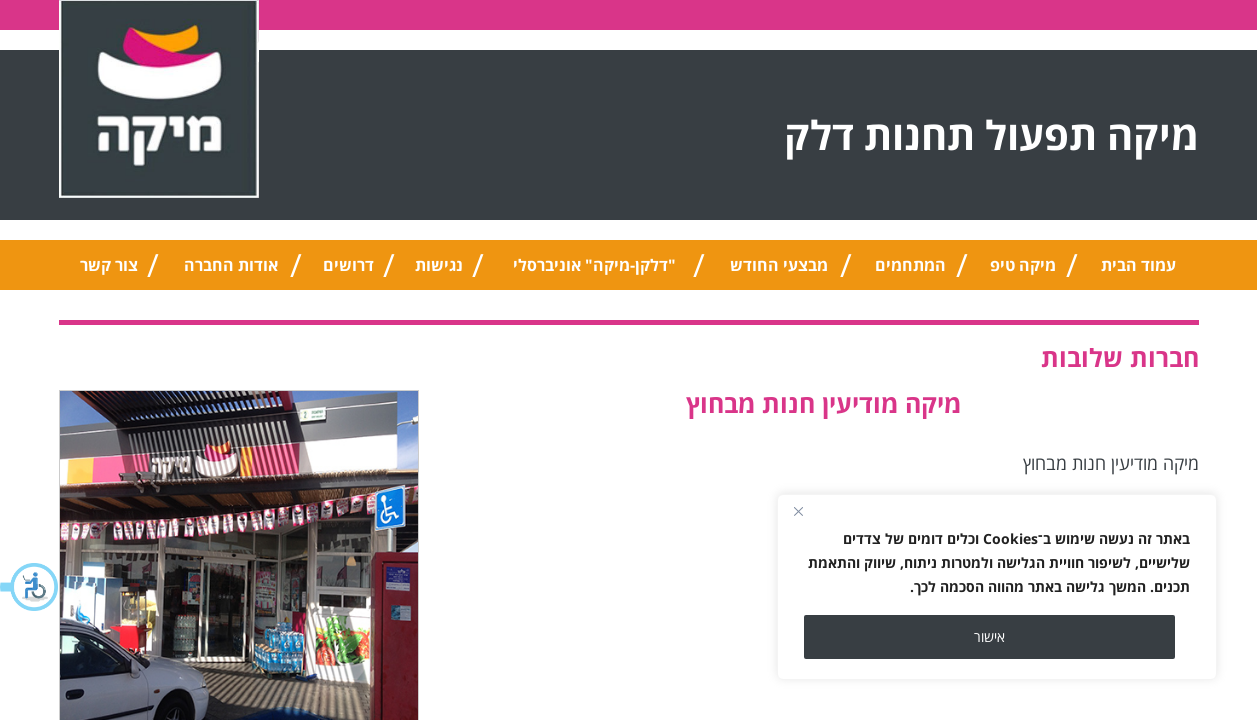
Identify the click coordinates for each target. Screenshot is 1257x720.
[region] (997, 587)
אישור (989, 636)
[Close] (798, 511)
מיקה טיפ (1023, 265)
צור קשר (109, 265)
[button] (30, 587)
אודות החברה (231, 265)
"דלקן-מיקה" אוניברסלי (594, 265)
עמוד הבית (1138, 265)
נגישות (439, 265)
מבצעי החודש (779, 265)
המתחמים (910, 265)
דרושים (348, 265)
